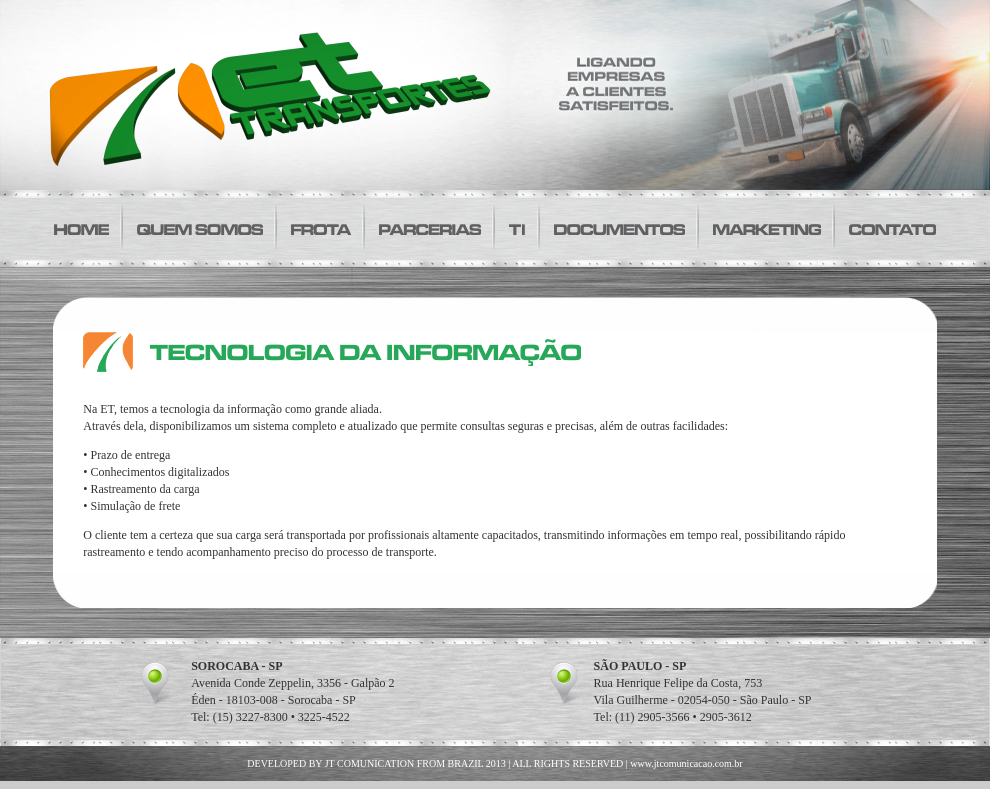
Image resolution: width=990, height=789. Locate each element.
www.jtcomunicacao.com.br (686, 763)
